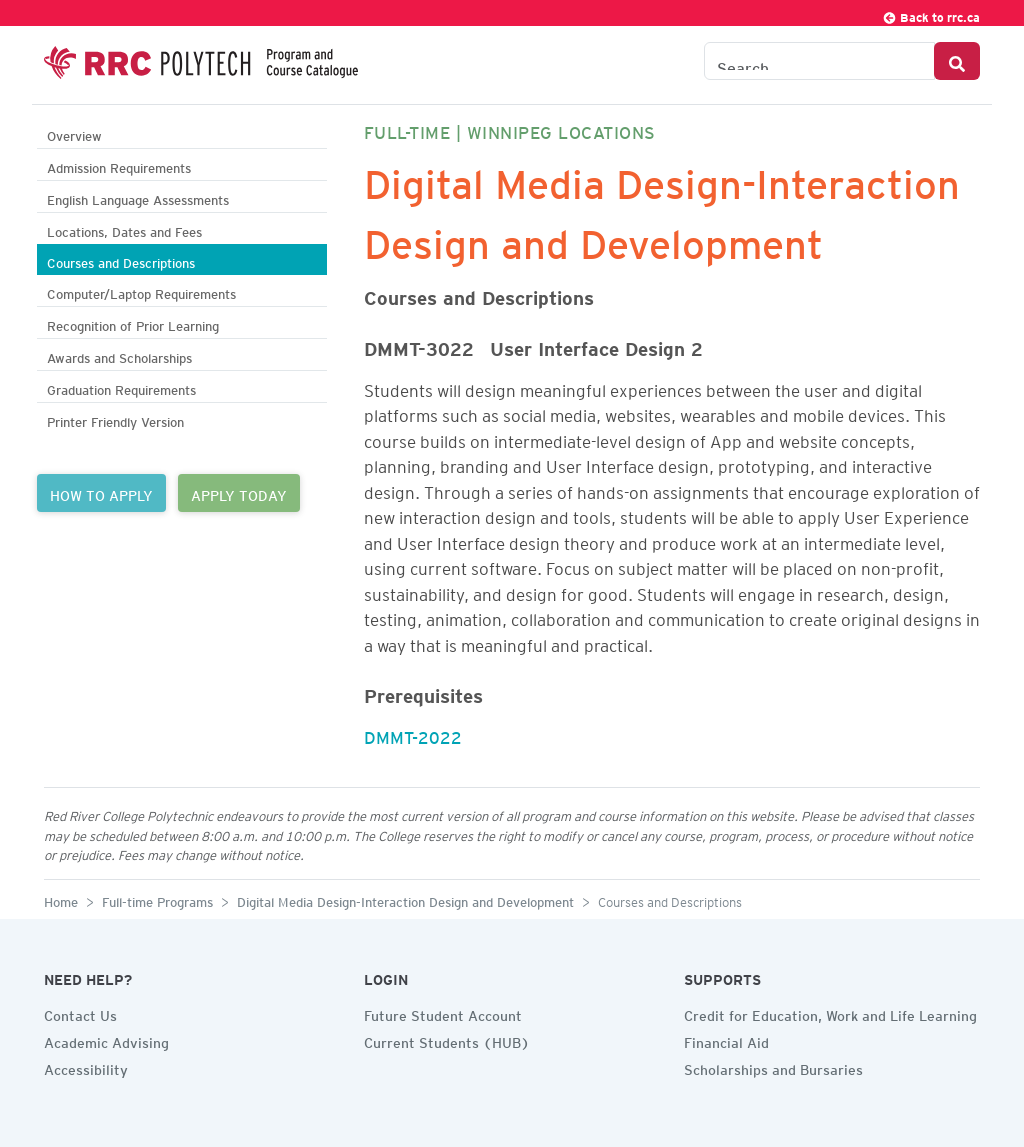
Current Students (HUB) (447, 1040)
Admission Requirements (119, 165)
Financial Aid (726, 1040)
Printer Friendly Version (115, 419)
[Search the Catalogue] (819, 61)
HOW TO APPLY (101, 493)
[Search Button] (957, 61)
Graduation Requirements (121, 387)
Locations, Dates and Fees (124, 229)
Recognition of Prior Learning (133, 323)
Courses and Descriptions (121, 260)
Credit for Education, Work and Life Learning (830, 1013)
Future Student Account (443, 1013)
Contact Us (80, 1013)
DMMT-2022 (413, 734)
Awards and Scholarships (119, 355)
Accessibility (86, 1067)
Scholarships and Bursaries (773, 1067)
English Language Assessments (138, 197)
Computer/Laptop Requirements (141, 291)
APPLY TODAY (239, 493)
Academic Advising (106, 1040)
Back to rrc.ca (931, 14)
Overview (74, 133)
